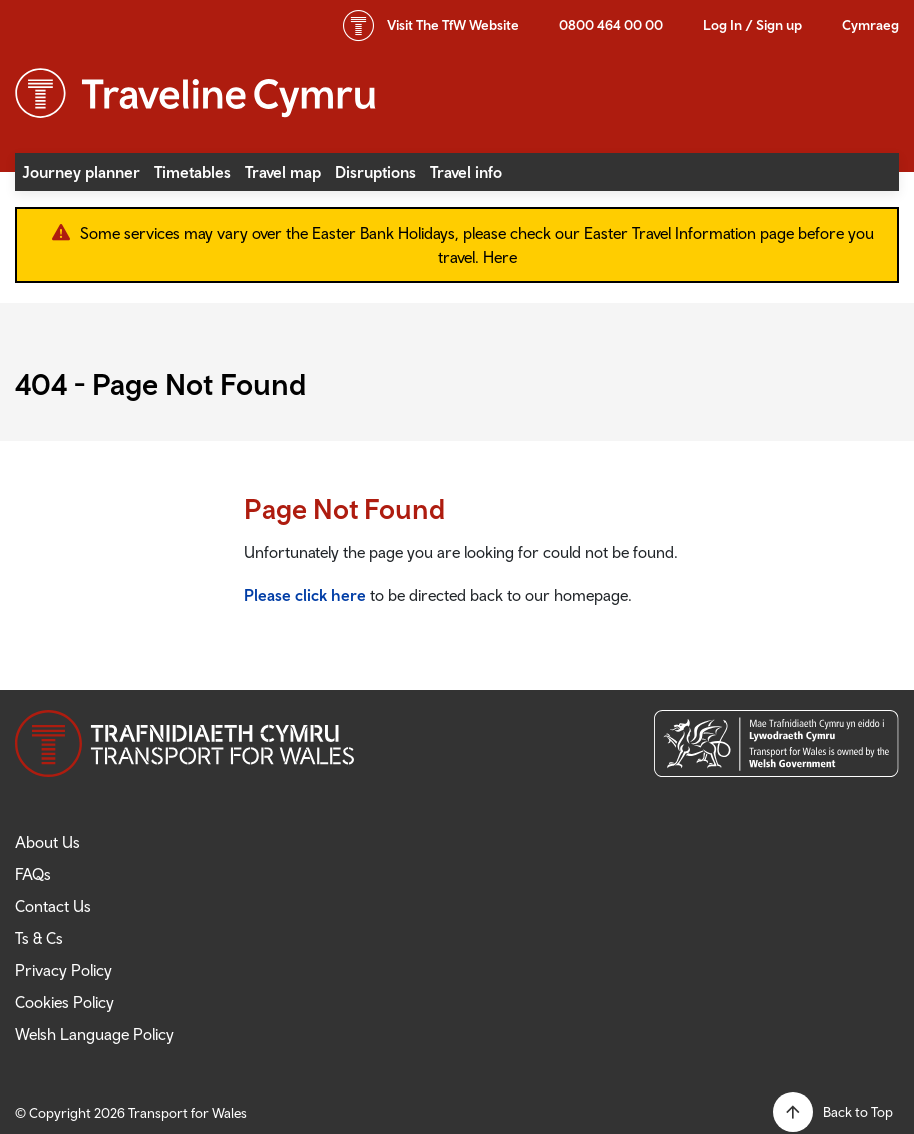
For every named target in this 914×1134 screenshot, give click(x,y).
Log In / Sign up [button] (752, 25)
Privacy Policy (63, 970)
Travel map (283, 172)
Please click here (305, 595)
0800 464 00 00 (611, 25)
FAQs (33, 874)
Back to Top (858, 1112)
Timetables (192, 172)
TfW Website (453, 25)
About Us (47, 842)
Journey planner (81, 172)
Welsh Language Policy (94, 1034)
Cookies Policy (64, 1002)
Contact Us (53, 906)
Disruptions (375, 172)
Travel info (466, 172)
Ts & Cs (39, 938)
